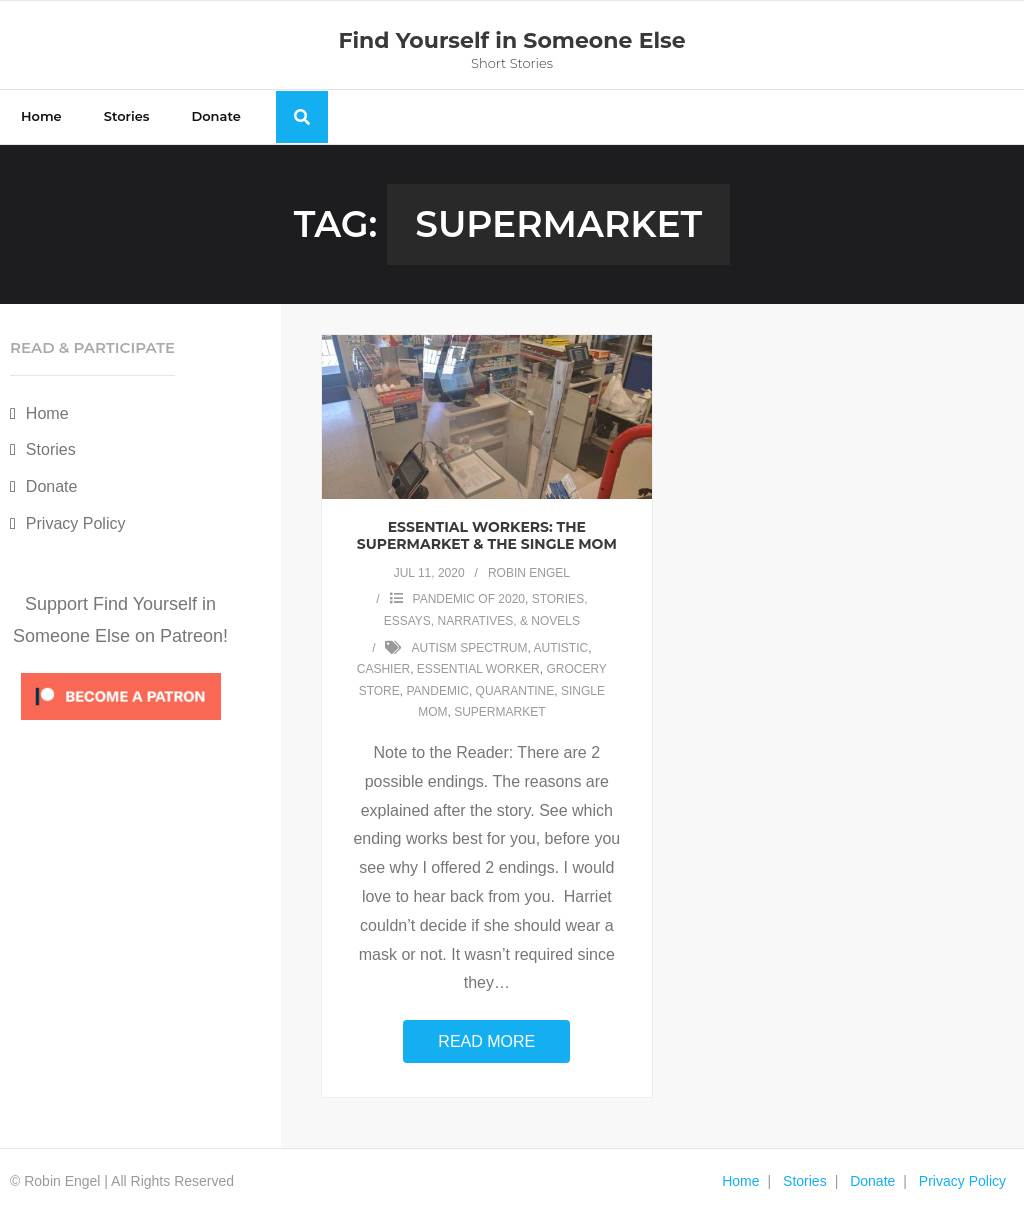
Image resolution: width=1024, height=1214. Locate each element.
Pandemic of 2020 (469, 599)
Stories (51, 449)
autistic (561, 648)
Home (47, 413)
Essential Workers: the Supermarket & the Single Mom (487, 535)
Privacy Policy (76, 523)
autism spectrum (469, 648)
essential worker (478, 669)
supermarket (499, 712)
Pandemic (437, 691)
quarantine (515, 691)
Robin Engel (529, 573)
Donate (52, 486)
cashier (383, 669)
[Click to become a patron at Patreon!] (121, 724)
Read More (486, 1041)
